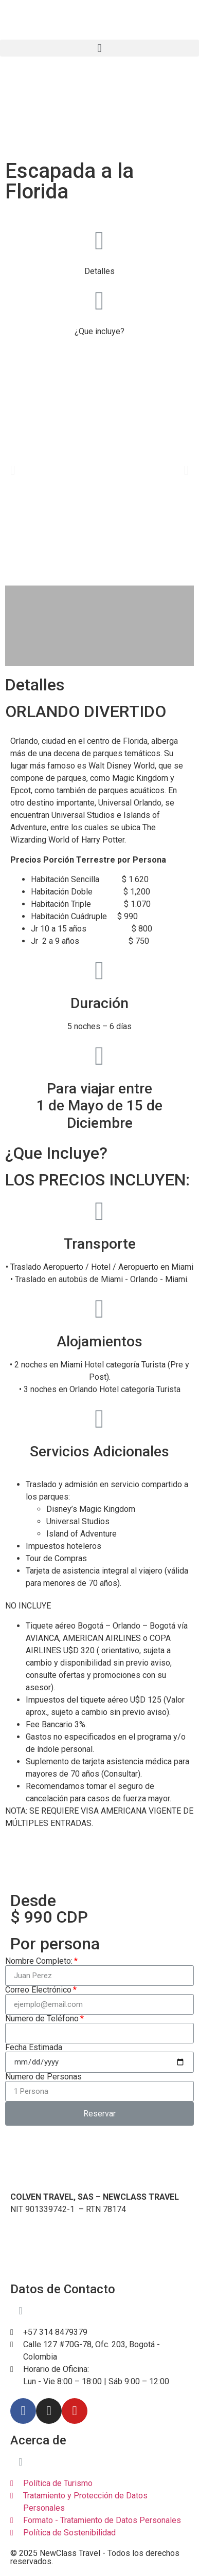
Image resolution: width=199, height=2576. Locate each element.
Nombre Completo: (39, 1961)
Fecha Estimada (33, 2047)
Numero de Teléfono (42, 2019)
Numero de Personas (43, 2077)
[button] (99, 48)
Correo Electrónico (38, 1990)
